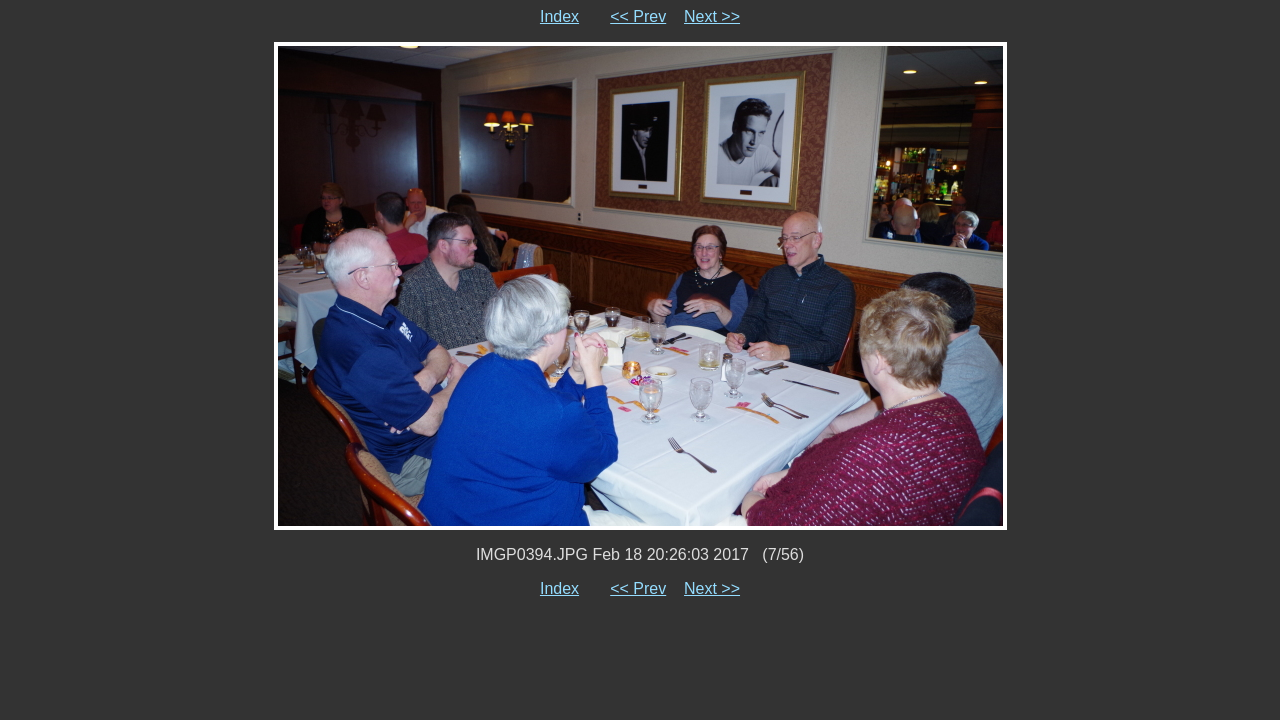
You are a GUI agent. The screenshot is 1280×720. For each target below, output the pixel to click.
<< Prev (638, 16)
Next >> (712, 16)
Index (559, 16)
